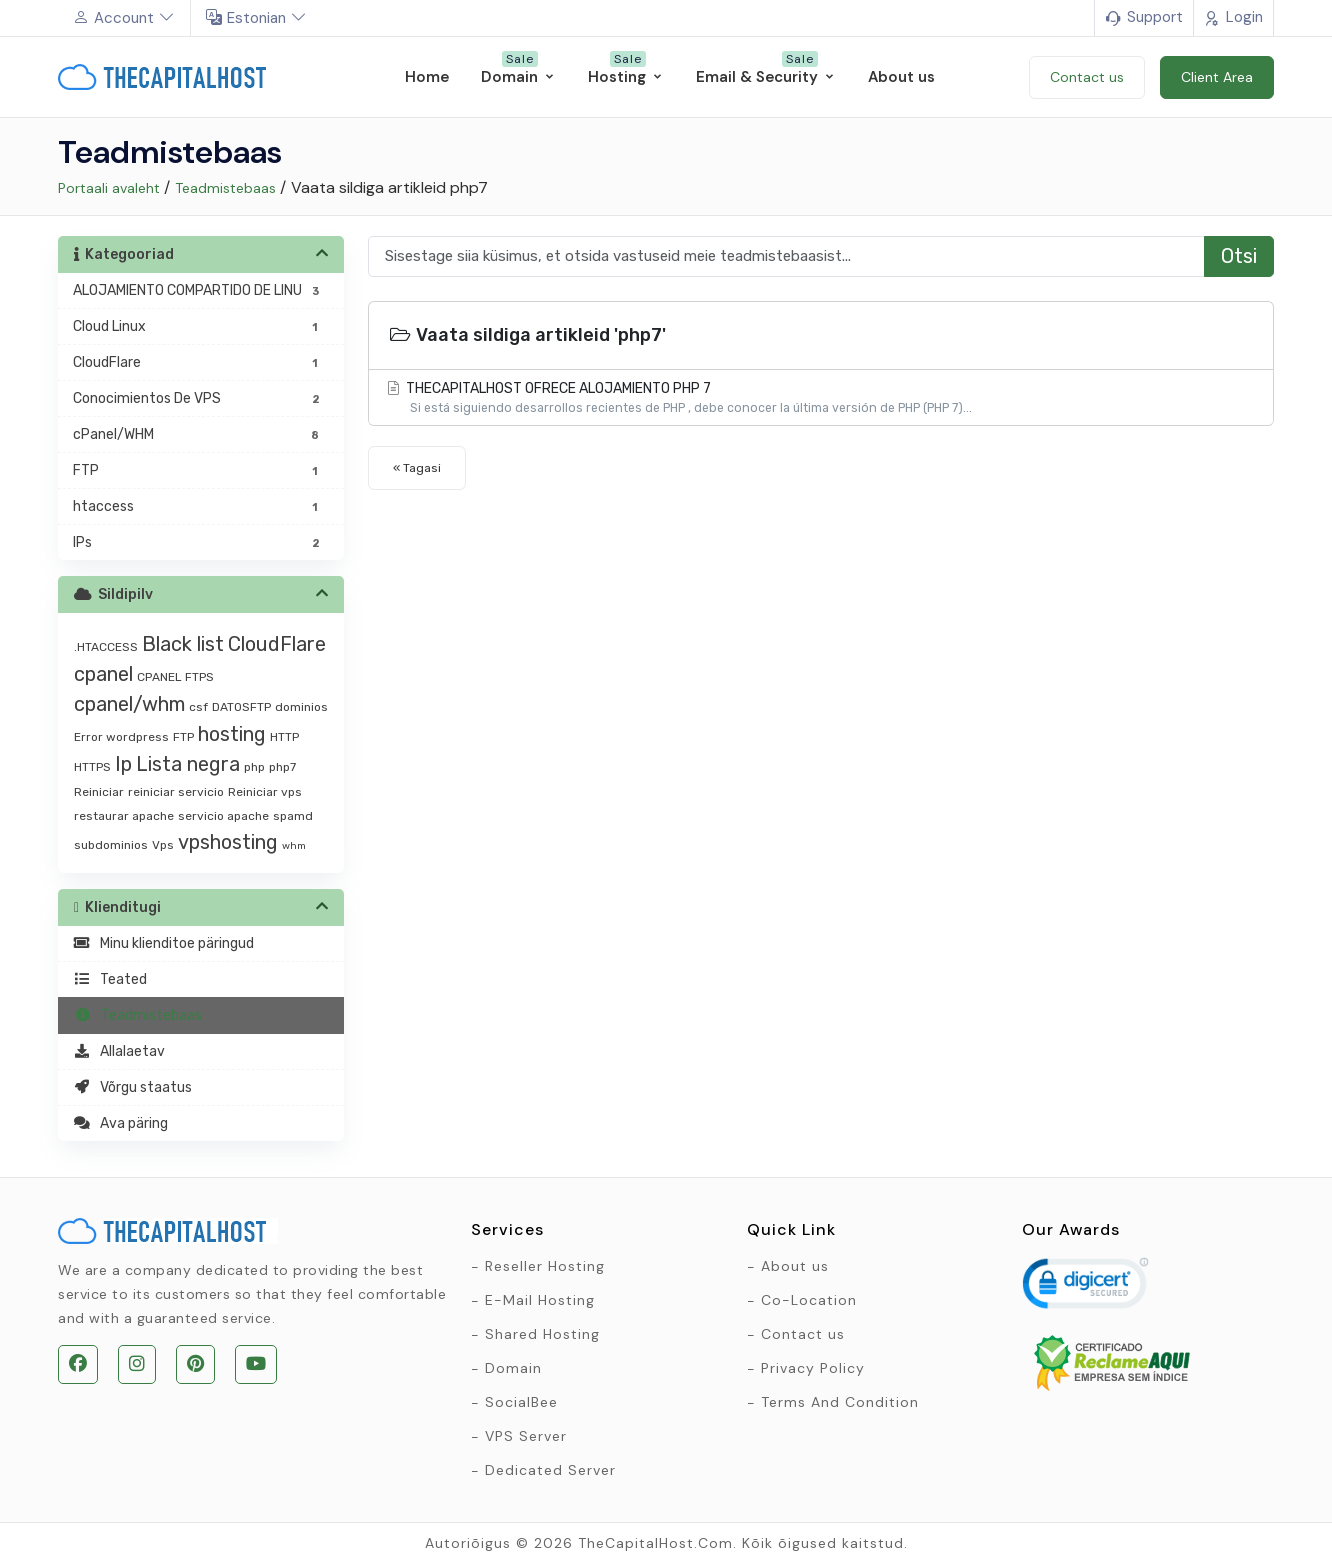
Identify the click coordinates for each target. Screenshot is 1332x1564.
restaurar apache (124, 816)
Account (124, 18)
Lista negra (188, 764)
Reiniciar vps (265, 792)
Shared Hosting (542, 1334)
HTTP (284, 737)
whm (294, 846)
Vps (163, 845)
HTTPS (92, 767)
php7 (282, 767)
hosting (232, 734)
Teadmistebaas (225, 188)
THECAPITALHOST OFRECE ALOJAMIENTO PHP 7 (821, 398)
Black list (183, 644)
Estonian (256, 18)
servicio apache (223, 816)
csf (198, 707)
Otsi (1239, 256)
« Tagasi (417, 468)
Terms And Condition (840, 1402)
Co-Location (809, 1300)
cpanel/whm (129, 704)
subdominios (111, 845)
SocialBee (521, 1402)
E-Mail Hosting (540, 1300)
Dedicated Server (550, 1470)
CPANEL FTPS (175, 677)
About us (795, 1266)
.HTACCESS (106, 647)
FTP (183, 737)
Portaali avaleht (109, 188)
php (254, 767)
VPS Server (526, 1436)
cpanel (103, 674)
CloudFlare (277, 644)
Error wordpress (121, 737)
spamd (293, 816)
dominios (301, 707)
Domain (513, 1368)
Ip (123, 764)
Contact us (803, 1334)
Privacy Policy (813, 1368)
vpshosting (228, 842)
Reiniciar (99, 792)
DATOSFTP (241, 707)
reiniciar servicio (176, 792)
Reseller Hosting (545, 1266)
